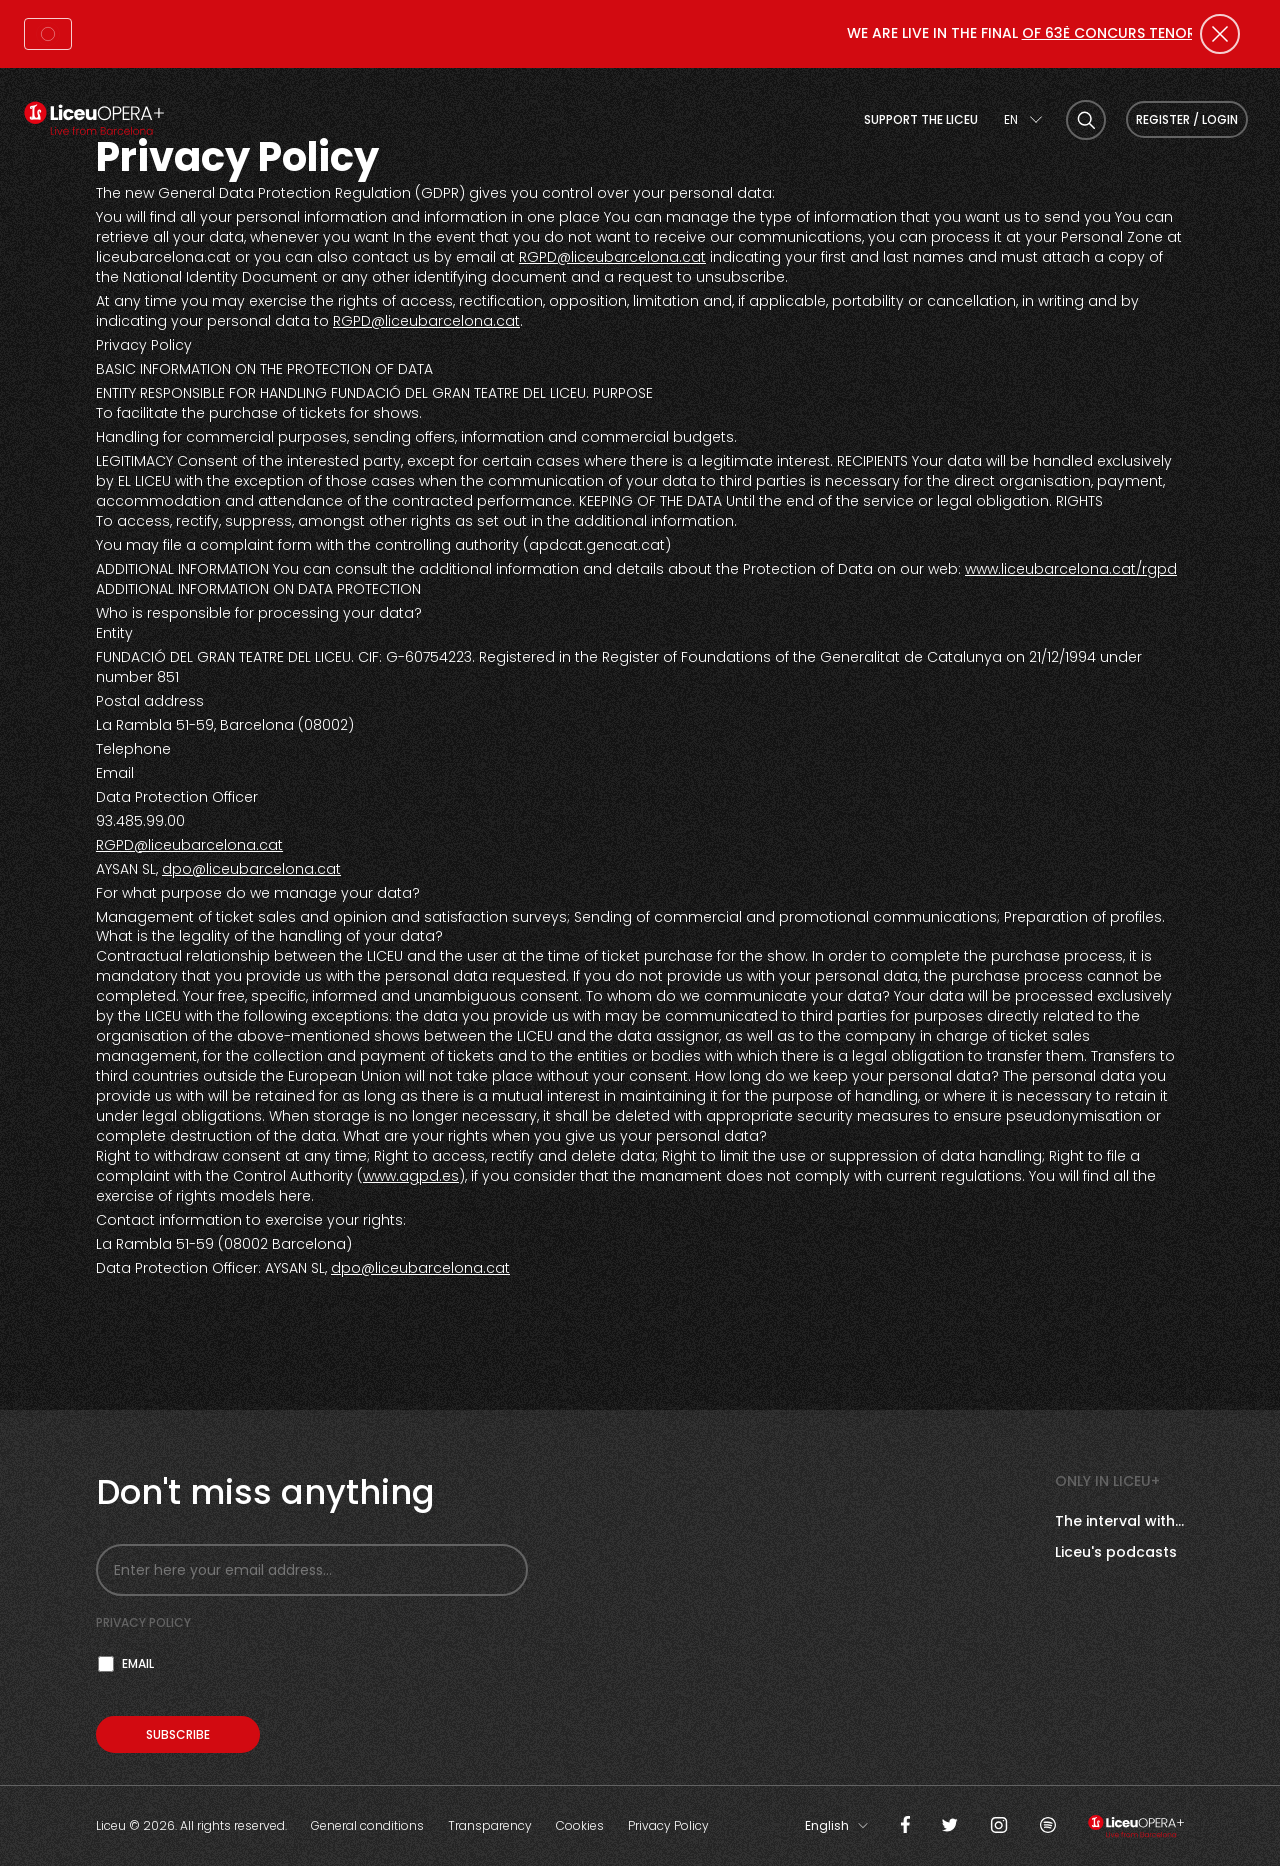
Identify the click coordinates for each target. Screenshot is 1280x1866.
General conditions (367, 1825)
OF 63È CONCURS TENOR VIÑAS (1140, 33)
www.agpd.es (411, 1176)
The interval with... (1119, 1521)
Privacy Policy (668, 1825)
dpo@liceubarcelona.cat (251, 869)
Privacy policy (143, 1622)
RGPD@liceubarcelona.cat (612, 257)
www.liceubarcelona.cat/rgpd (1071, 569)
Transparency (490, 1825)
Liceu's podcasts (1116, 1552)
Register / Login (1187, 119)
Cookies (580, 1825)
